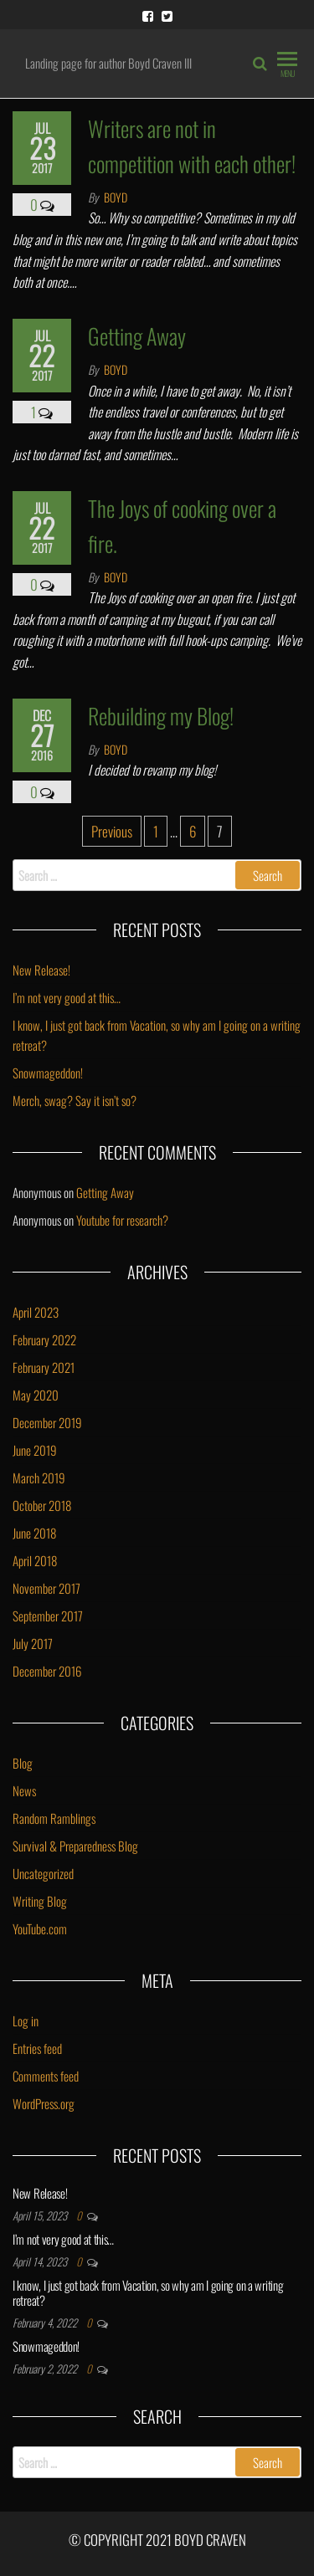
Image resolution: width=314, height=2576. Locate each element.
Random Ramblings (54, 1818)
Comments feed (46, 2075)
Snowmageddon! (48, 1072)
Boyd (115, 197)
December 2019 (47, 1422)
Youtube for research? (122, 1220)
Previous (111, 831)
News (24, 1790)
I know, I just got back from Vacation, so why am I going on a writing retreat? (148, 2292)
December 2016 (47, 1671)
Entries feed (37, 2048)
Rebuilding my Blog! (161, 715)
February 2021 (44, 1367)
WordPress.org (44, 2103)
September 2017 (48, 1615)
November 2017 (46, 1588)
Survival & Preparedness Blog (75, 1845)
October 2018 (42, 1505)
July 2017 (33, 1643)
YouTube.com (40, 1928)
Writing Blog (40, 1901)
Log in (26, 2020)
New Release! (41, 969)
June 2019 (35, 1450)
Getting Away (137, 336)
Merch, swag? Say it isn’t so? (74, 1100)
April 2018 (35, 1560)
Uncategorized (43, 1873)
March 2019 (39, 1477)
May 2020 (36, 1394)
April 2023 (36, 1312)
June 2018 (34, 1533)
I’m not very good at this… (67, 997)
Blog (23, 1763)
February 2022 (44, 1339)
